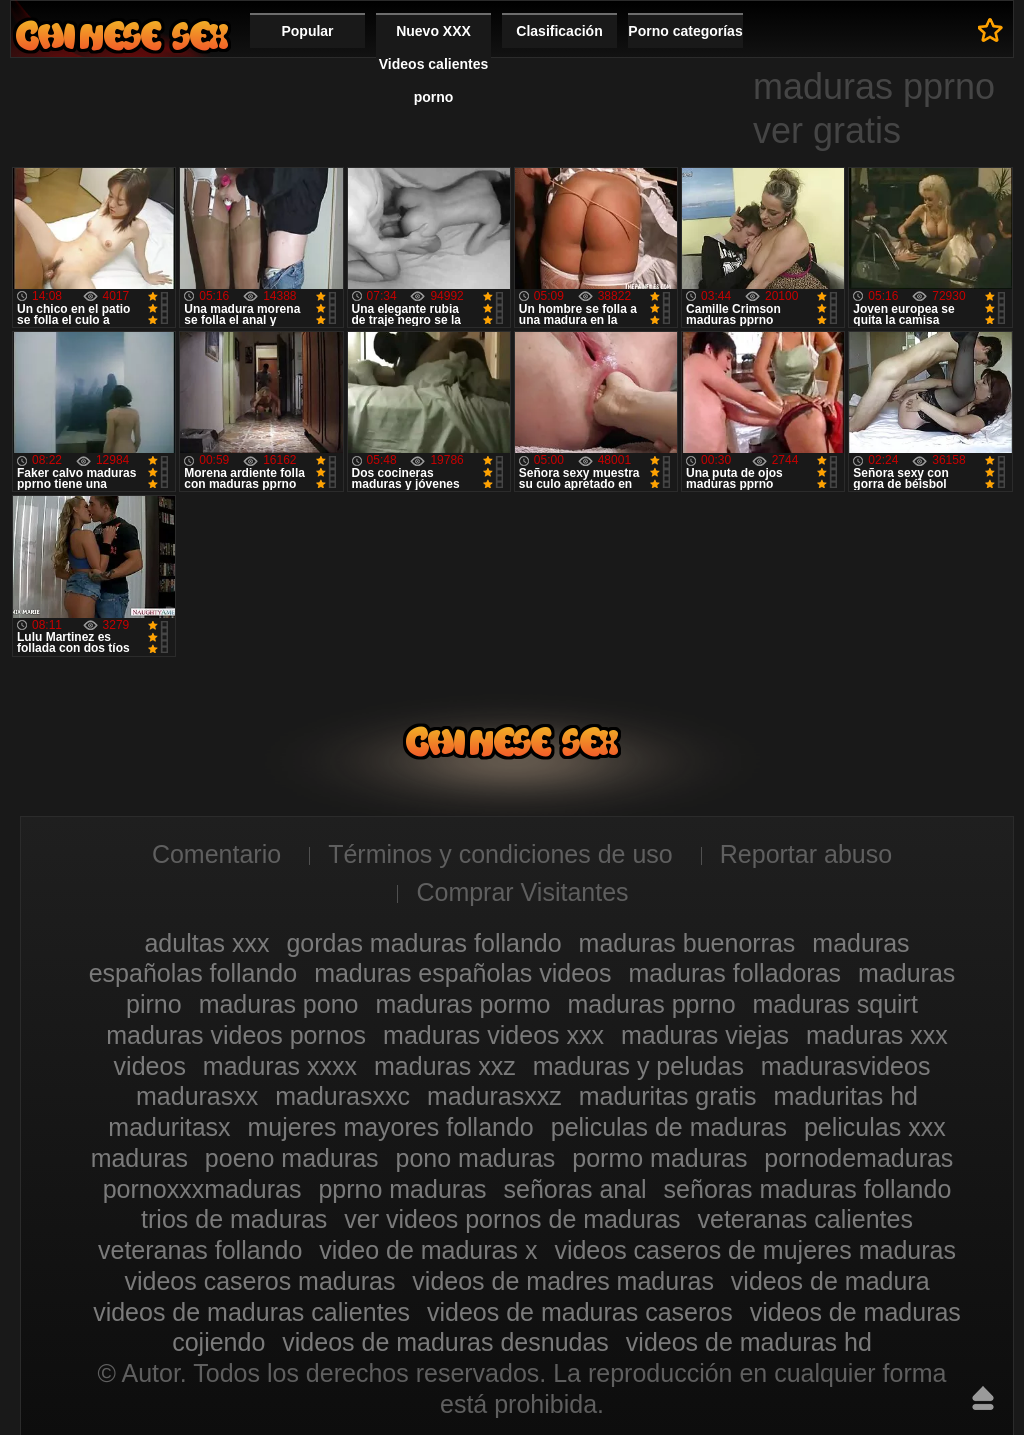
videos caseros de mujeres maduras (755, 1250)
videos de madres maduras (563, 1281)
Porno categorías (685, 31)
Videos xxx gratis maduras (122, 35)
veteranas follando (200, 1250)
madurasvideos (846, 1066)
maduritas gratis (668, 1096)
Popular (307, 31)
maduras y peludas (638, 1066)
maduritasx (169, 1127)
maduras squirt (835, 1004)
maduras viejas (705, 1035)
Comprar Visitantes (522, 892)
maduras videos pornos (236, 1035)
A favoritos (990, 30)
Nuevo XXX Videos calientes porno (433, 64)
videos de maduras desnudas (445, 1342)
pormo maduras (659, 1158)
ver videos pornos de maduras (512, 1219)
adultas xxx (206, 943)
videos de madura (830, 1281)
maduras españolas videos (462, 973)
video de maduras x (428, 1250)
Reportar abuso (806, 854)
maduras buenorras (687, 943)
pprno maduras (402, 1189)
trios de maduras (234, 1219)
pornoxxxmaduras (202, 1189)
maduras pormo (462, 1004)
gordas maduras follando (423, 943)
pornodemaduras (858, 1158)
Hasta (983, 1398)
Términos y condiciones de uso (500, 854)
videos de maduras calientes (251, 1312)
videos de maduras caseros (580, 1312)
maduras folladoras (734, 973)
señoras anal (575, 1189)
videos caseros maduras (259, 1281)
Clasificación (559, 31)
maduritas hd (845, 1096)
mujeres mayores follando (391, 1127)
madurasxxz (494, 1096)
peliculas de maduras (669, 1127)
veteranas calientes (805, 1219)
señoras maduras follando (808, 1189)
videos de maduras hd (749, 1342)
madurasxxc (342, 1096)
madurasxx (197, 1096)
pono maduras (476, 1158)
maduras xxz (445, 1066)
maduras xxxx (280, 1066)
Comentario (216, 854)
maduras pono (279, 1004)
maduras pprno (651, 1004)
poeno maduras (292, 1158)
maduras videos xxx (493, 1035)
